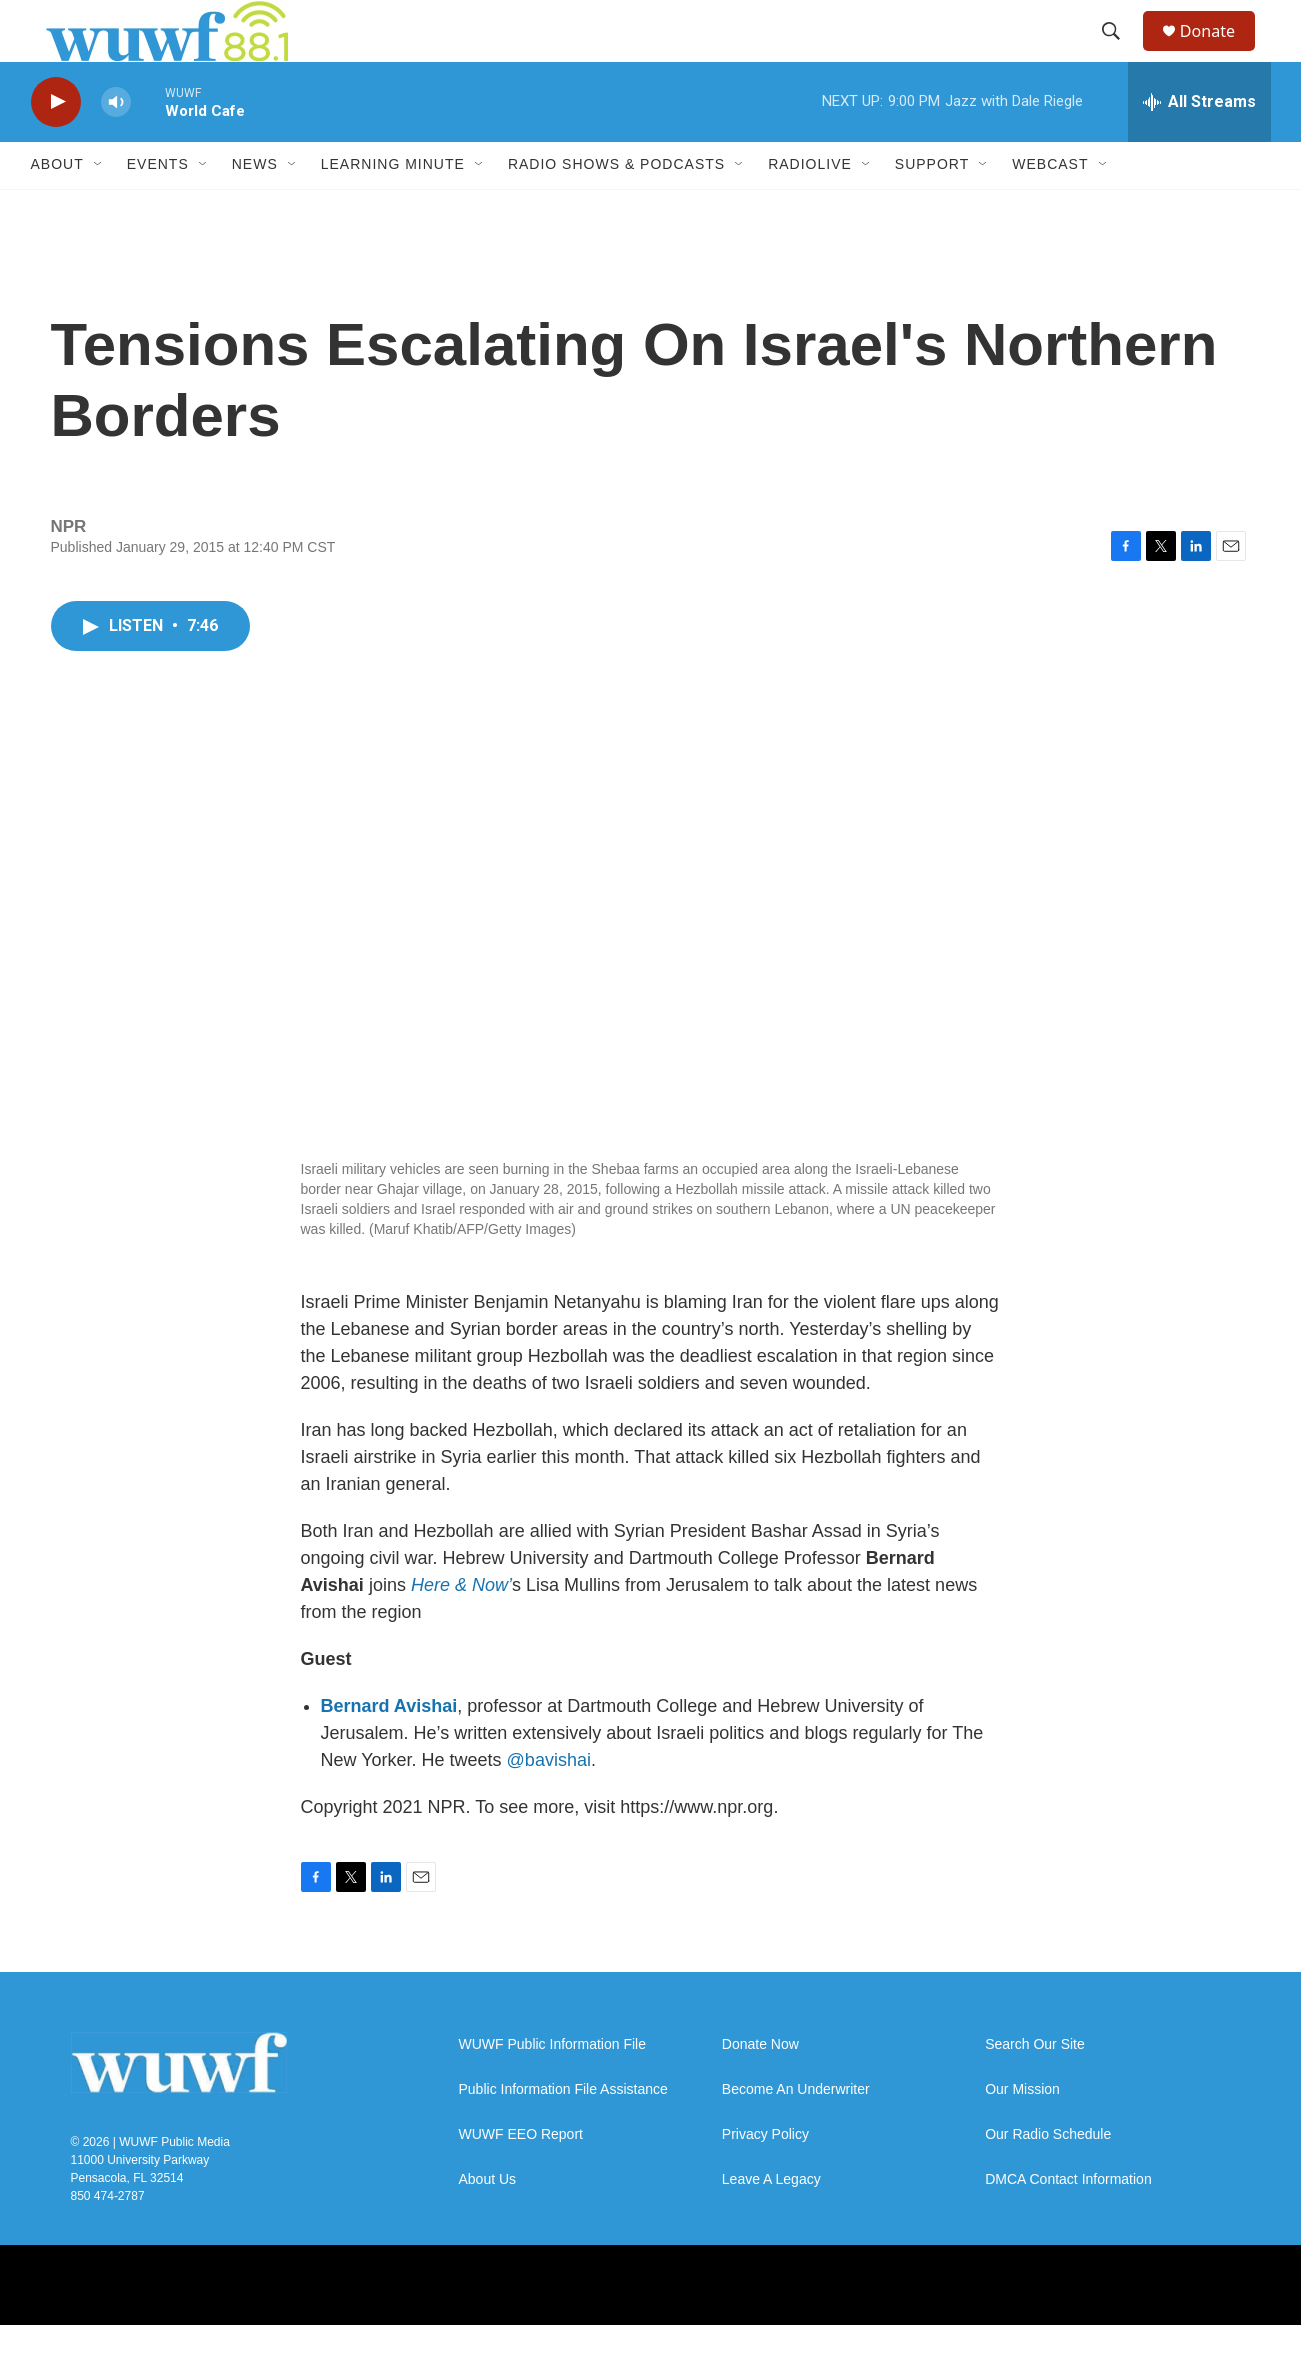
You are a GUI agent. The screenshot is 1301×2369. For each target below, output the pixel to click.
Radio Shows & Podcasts (616, 208)
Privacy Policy (765, 2178)
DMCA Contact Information (1068, 2223)
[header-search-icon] (1120, 53)
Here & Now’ (461, 1629)
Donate (1220, 52)
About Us (488, 2223)
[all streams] (1199, 145)
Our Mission (1022, 2133)
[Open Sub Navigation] (99, 208)
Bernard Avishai (389, 1750)
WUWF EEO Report (521, 2178)
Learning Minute (393, 208)
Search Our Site (1035, 2088)
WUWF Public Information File (552, 2088)
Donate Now (760, 2088)
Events (158, 208)
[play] (56, 145)
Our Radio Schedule (1048, 2178)
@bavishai (549, 1804)
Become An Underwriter (796, 2133)
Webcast (1050, 208)
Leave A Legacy (771, 2223)
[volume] (116, 145)
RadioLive (810, 208)
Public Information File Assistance (563, 2133)
